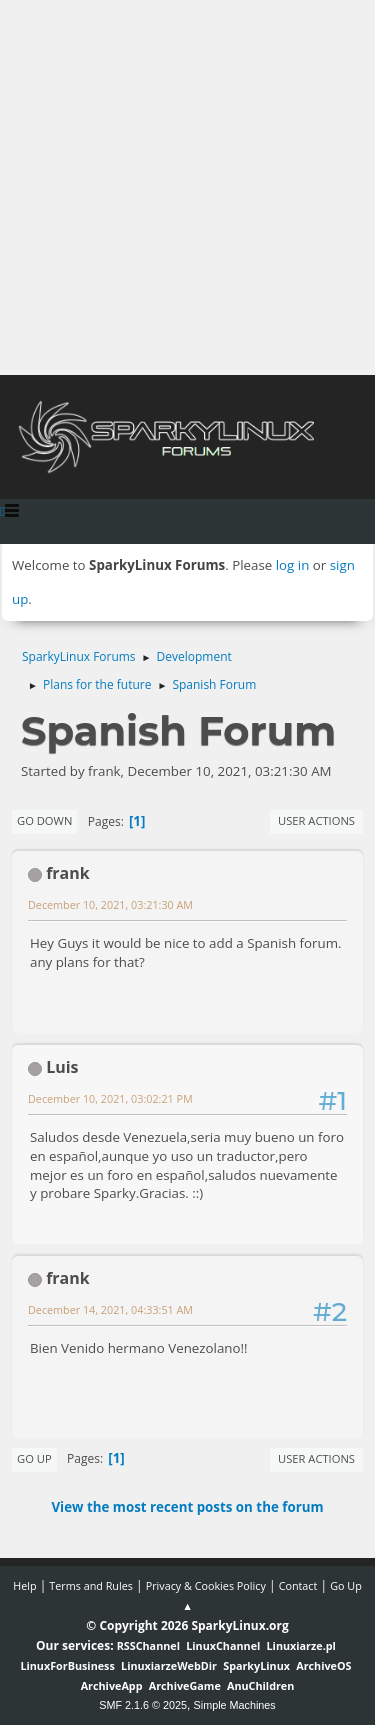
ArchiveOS (323, 1665)
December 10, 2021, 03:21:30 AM (110, 904)
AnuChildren (260, 1685)
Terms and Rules (91, 1585)
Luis (62, 1067)
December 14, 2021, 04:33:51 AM (110, 1309)
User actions (316, 820)
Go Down (44, 820)
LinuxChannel (223, 1645)
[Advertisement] (187, 187)
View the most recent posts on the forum (187, 1507)
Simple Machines (235, 1705)
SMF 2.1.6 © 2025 (143, 1705)
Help (24, 1585)
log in (293, 565)
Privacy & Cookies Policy (206, 1585)
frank (68, 873)
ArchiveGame (185, 1685)
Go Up (34, 1458)
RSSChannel (148, 1645)
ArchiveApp (112, 1685)
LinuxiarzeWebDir (169, 1665)
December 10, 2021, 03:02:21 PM (110, 1098)
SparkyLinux (256, 1665)
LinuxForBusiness (67, 1665)
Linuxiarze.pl (301, 1645)
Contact (298, 1585)
